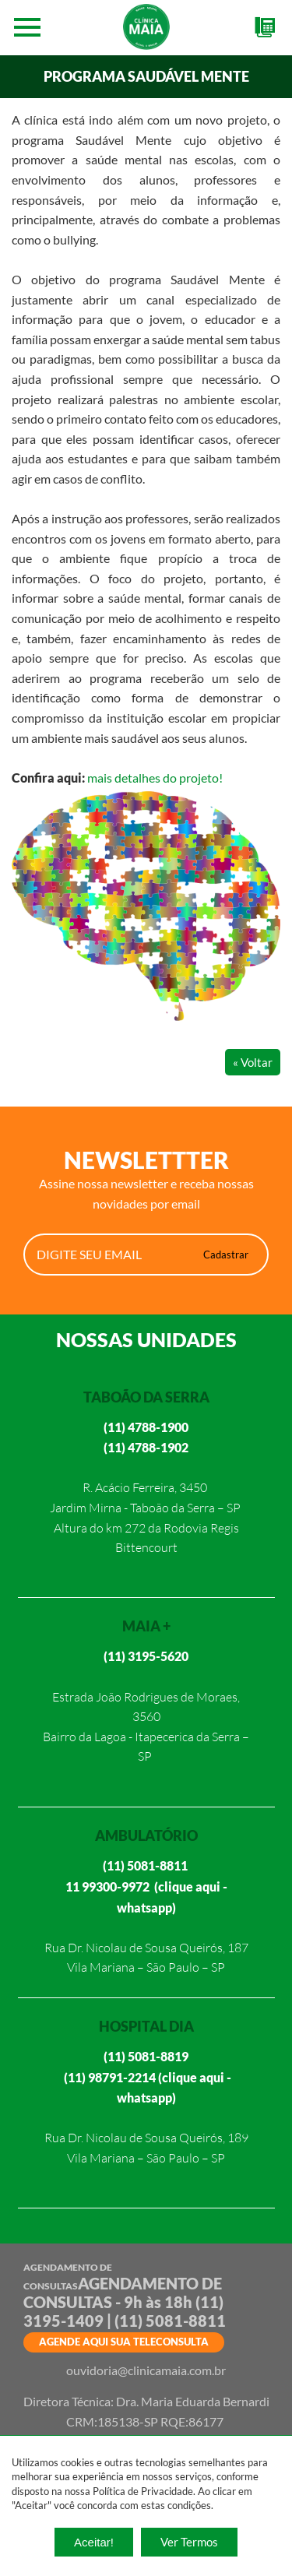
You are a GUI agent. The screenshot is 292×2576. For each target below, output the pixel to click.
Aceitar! (94, 2542)
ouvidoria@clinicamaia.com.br (146, 2370)
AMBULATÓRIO (146, 1835)
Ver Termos (189, 2542)
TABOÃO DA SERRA (146, 1397)
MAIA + (146, 1626)
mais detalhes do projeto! (155, 777)
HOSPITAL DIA (146, 2026)
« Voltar (253, 1062)
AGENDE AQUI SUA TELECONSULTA (124, 2341)
